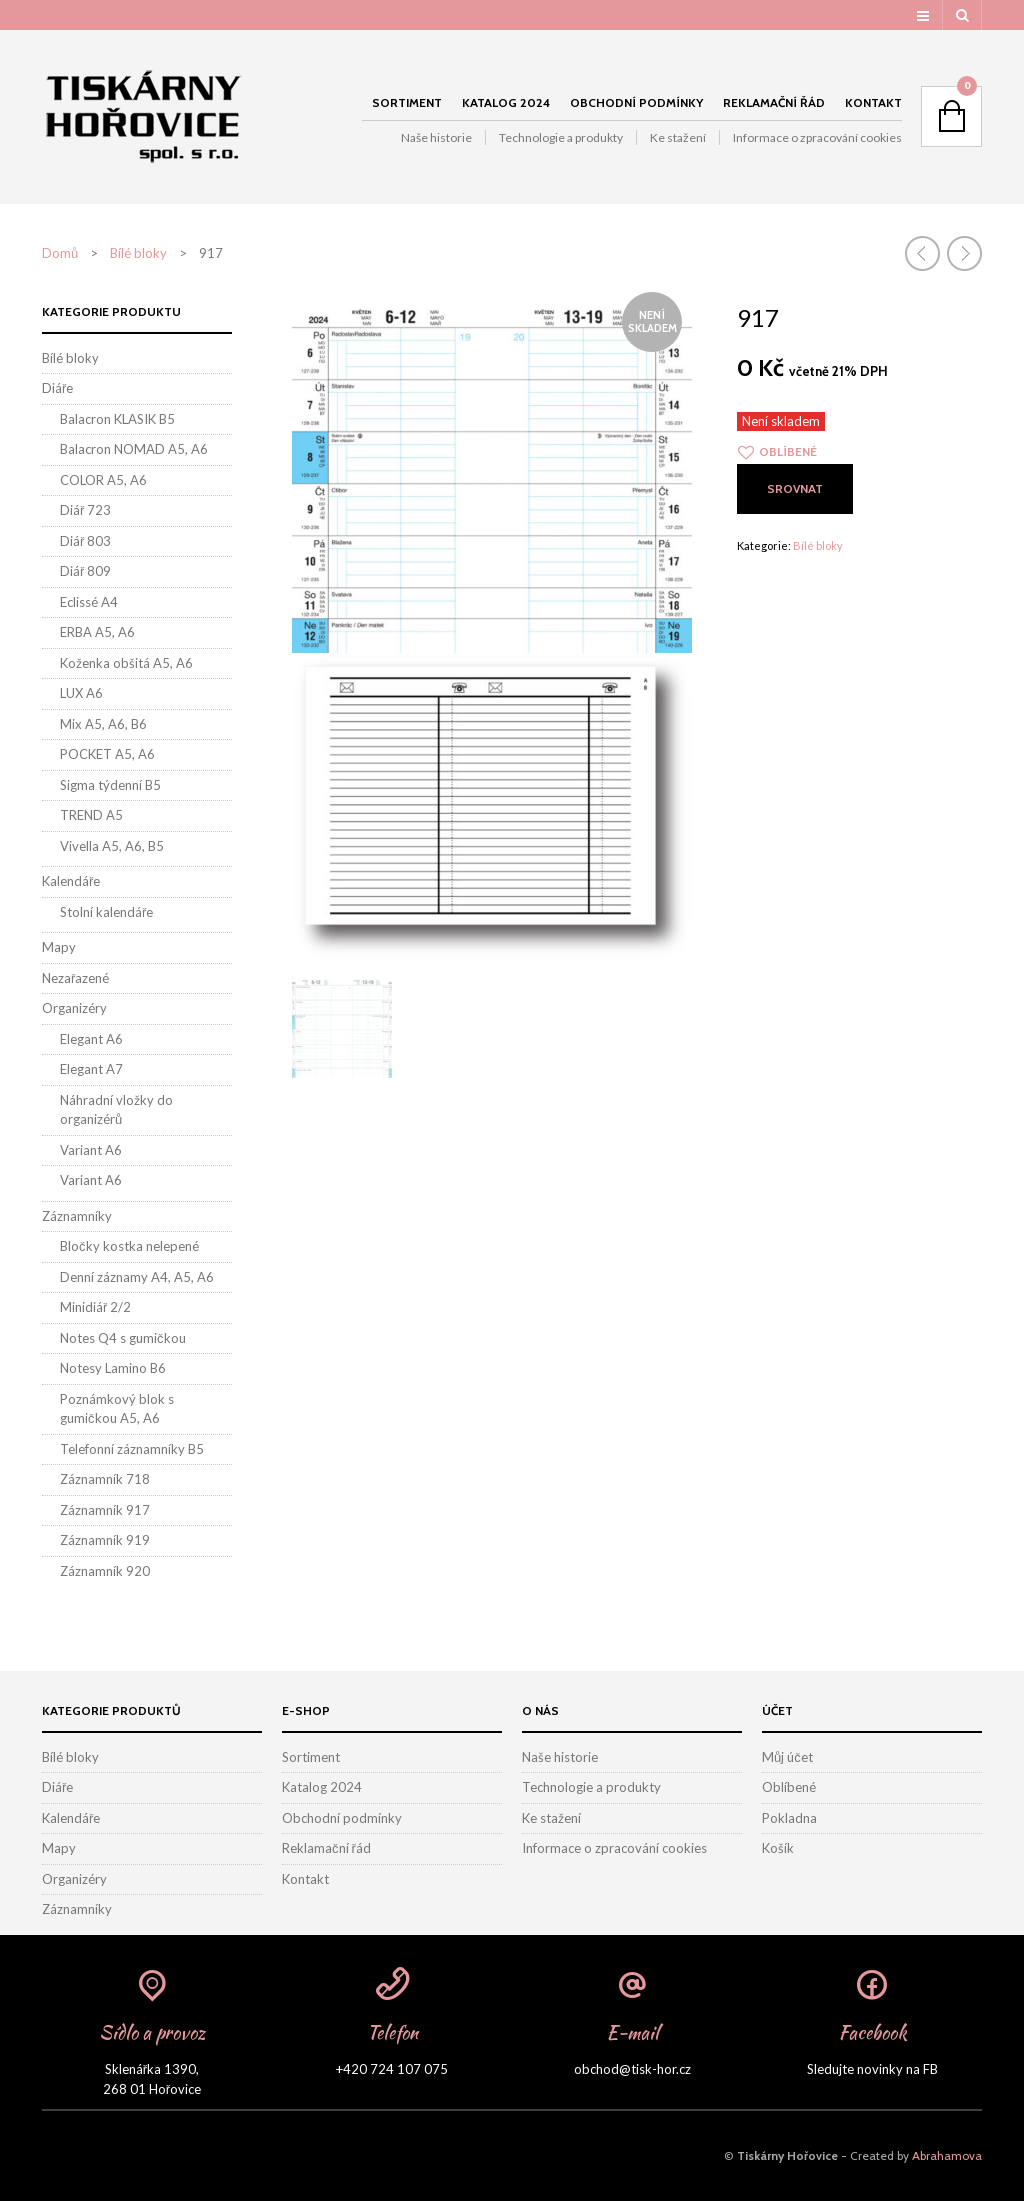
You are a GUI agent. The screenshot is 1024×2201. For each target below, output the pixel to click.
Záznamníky (77, 1216)
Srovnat (795, 488)
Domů (60, 253)
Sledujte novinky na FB (872, 2069)
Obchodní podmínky (636, 102)
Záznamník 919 (105, 1540)
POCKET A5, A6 (107, 754)
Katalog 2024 (506, 102)
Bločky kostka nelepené (129, 1246)
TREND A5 (91, 815)
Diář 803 (85, 541)
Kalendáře (71, 881)
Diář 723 (85, 510)
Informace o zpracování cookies (817, 137)
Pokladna (789, 1818)
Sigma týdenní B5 (110, 785)
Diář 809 (85, 571)
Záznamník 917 (105, 1510)
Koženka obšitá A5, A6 (126, 663)
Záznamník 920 (105, 1571)
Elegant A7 (91, 1069)
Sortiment (407, 102)
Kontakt (873, 102)
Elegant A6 (91, 1039)
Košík (778, 1848)
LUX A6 (81, 693)
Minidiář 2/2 (95, 1307)
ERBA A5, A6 (97, 632)
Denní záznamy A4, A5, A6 (137, 1277)
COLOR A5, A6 (103, 480)
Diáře (57, 388)
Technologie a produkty (561, 137)
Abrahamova (947, 2155)
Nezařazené (75, 978)
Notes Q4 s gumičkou (123, 1338)
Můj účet (787, 1757)
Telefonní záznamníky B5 (132, 1449)
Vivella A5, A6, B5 (112, 846)
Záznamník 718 (105, 1479)
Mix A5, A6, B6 (103, 724)
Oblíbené (789, 1787)
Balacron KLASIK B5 (117, 419)
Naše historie (436, 137)
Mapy (59, 947)
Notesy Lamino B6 (113, 1368)
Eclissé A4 (89, 602)
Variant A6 (91, 1150)
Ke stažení (678, 137)
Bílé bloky (138, 253)
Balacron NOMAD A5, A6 (134, 449)
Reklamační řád (774, 102)
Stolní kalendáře (106, 912)
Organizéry (74, 1008)
